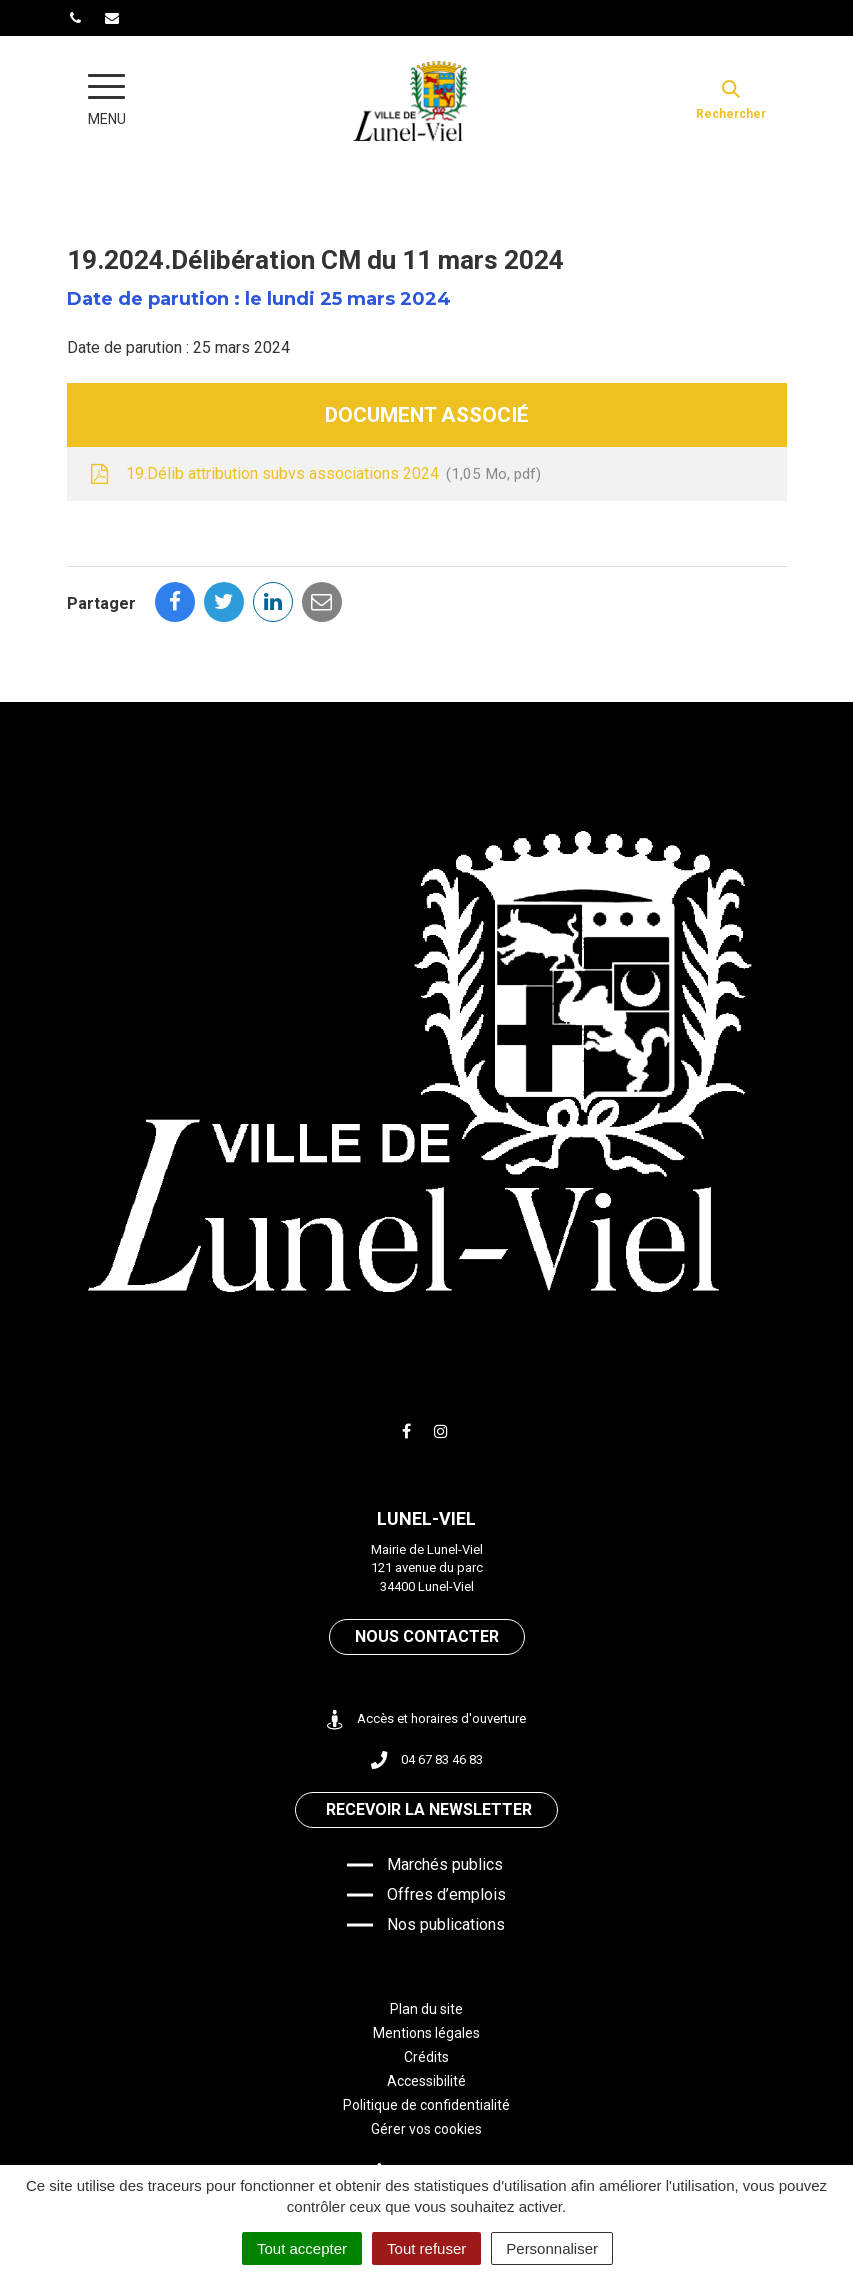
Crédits (426, 2057)
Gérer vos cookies (426, 2129)
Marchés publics (445, 1864)
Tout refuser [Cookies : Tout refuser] (426, 2248)
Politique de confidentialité (426, 2105)
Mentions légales (426, 2033)
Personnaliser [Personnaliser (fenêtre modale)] (552, 2248)
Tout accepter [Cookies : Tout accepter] (302, 2248)
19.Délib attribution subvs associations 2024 (314, 475)
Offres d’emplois (446, 1894)
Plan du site (426, 2009)
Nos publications (446, 1924)
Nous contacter (427, 1636)
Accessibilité (426, 2081)
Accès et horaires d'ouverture (426, 1719)
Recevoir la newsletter (429, 1809)
